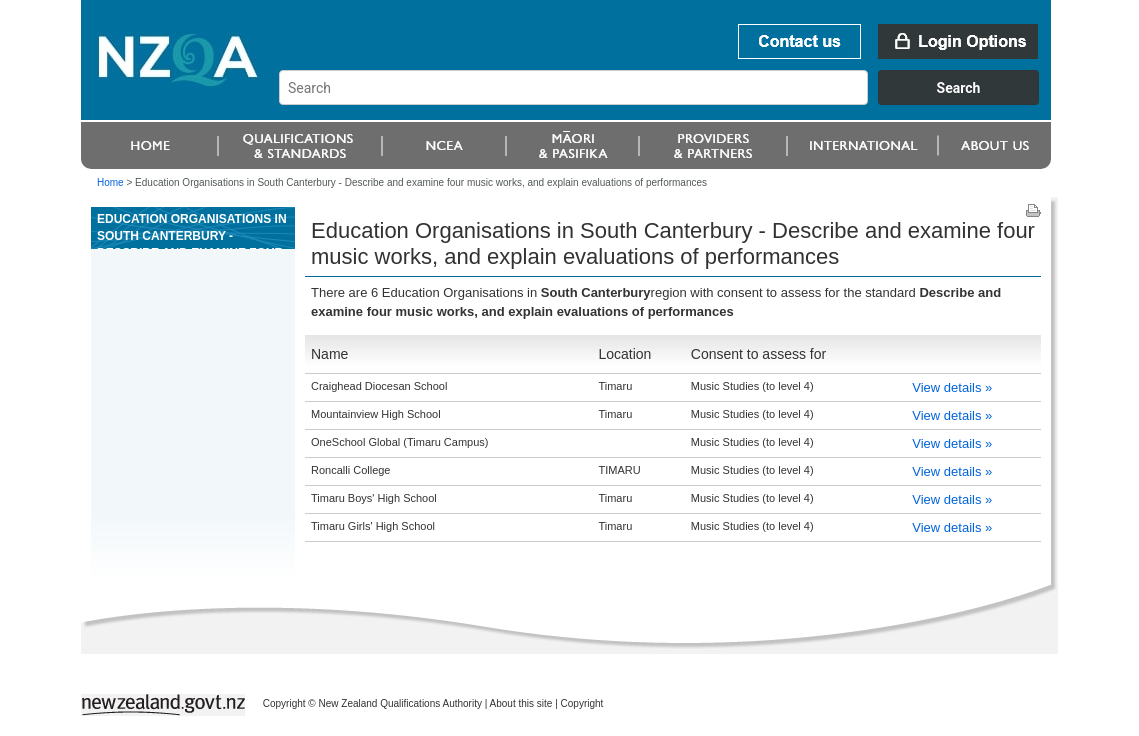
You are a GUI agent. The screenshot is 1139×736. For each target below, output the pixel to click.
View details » (952, 387)
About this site (521, 703)
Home (110, 182)
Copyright (582, 703)
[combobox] (668, 100)
